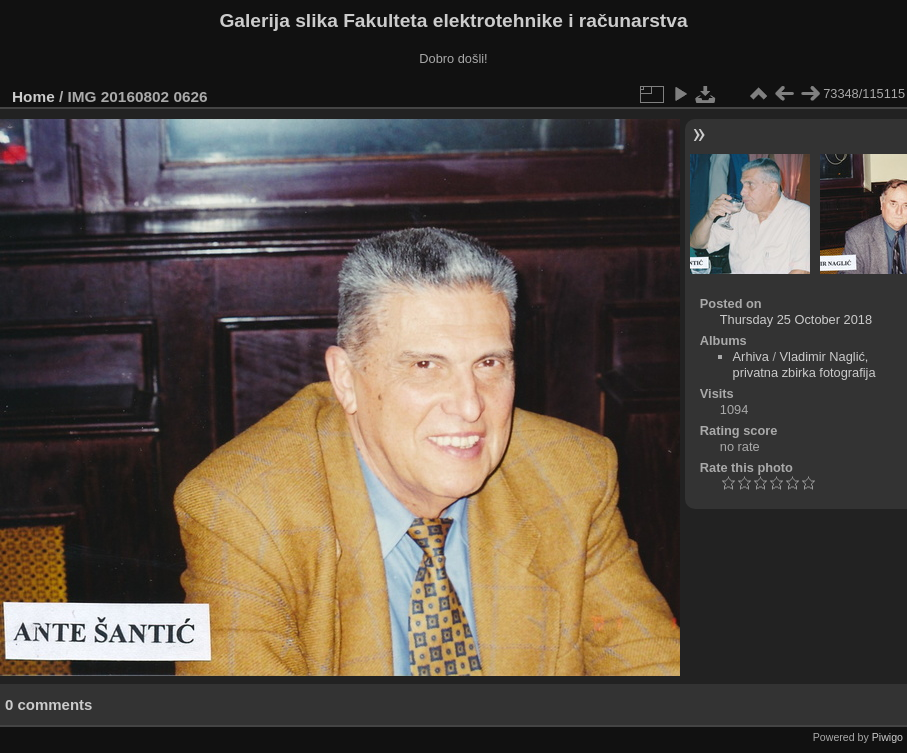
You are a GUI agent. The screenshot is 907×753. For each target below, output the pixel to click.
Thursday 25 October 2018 (796, 319)
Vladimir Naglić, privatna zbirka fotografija (804, 364)
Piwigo (887, 737)
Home (33, 96)
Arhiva (751, 356)
